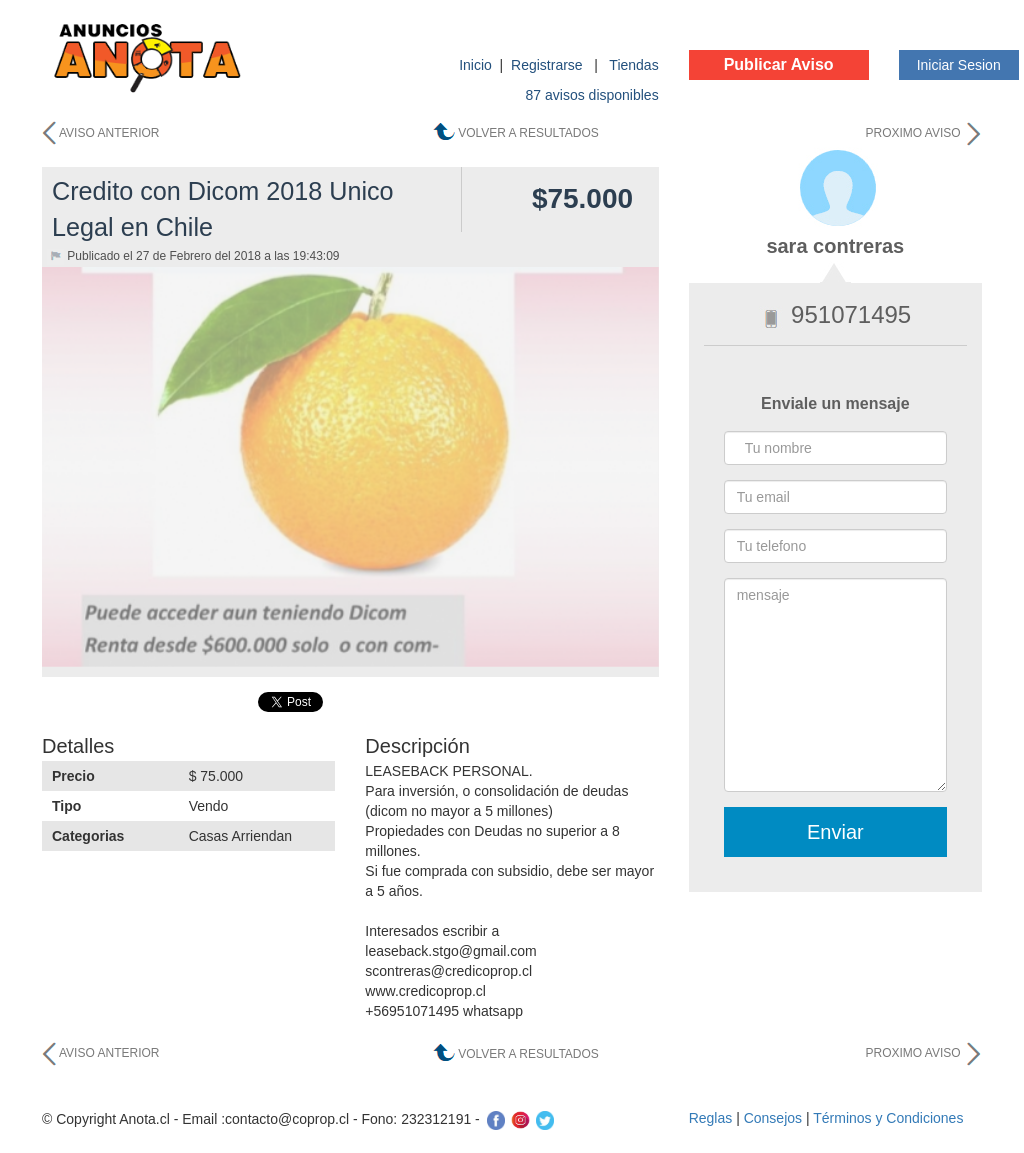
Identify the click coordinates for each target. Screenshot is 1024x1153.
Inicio (475, 65)
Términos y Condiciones (888, 1118)
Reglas (711, 1118)
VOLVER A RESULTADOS (528, 133)
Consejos (773, 1118)
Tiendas (633, 65)
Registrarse (548, 65)
